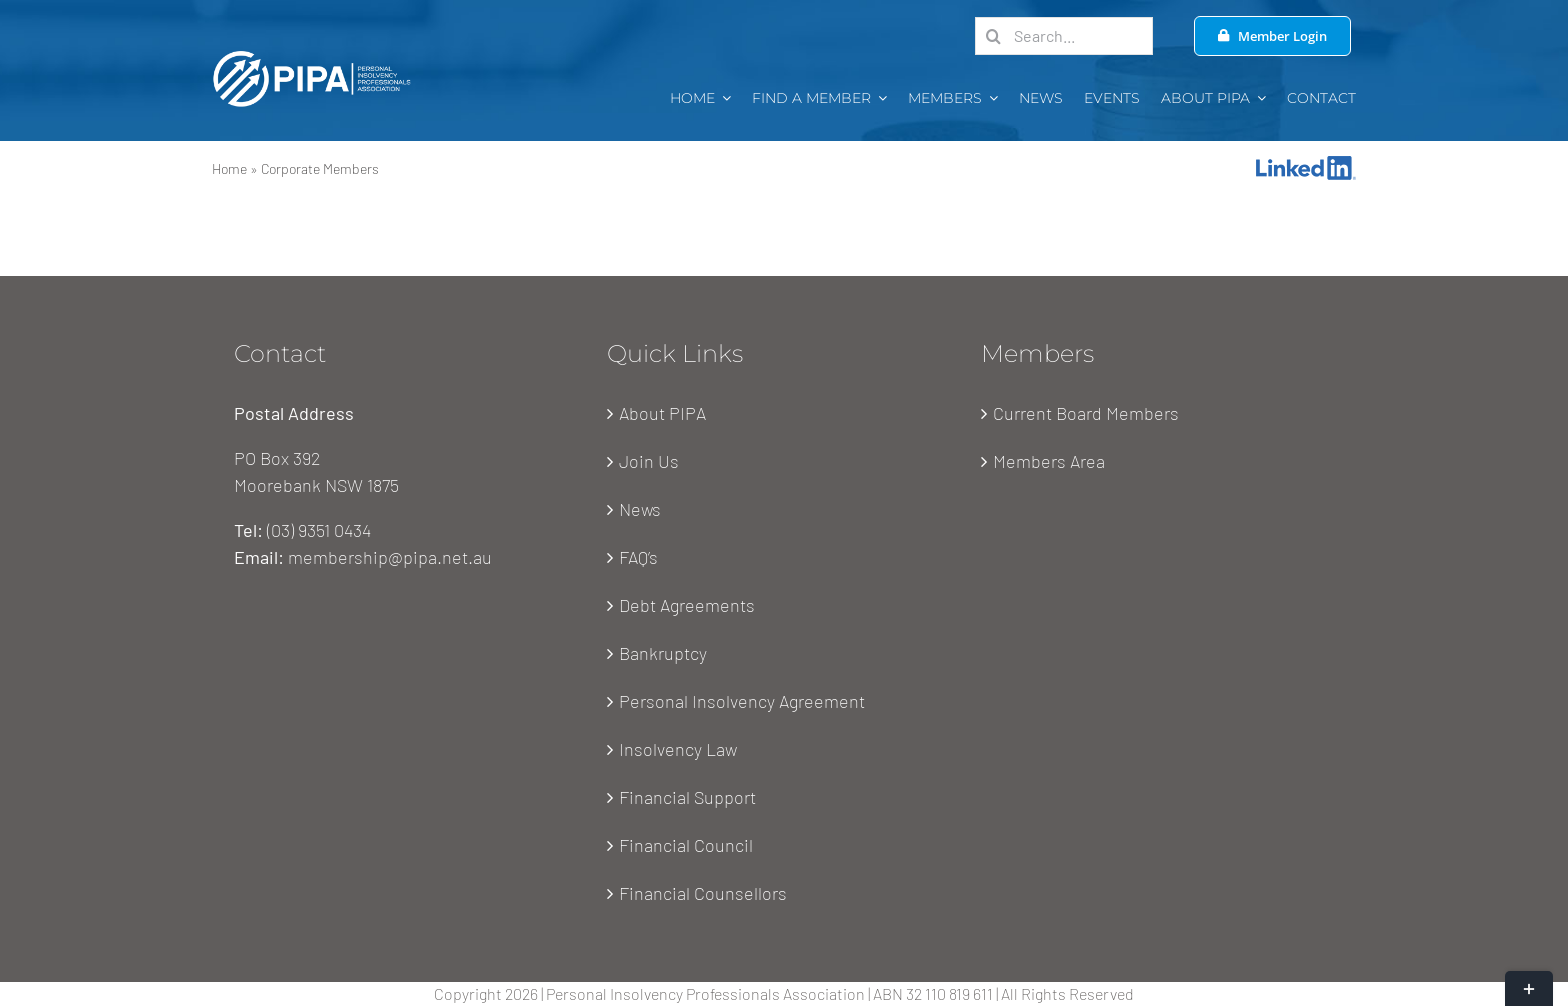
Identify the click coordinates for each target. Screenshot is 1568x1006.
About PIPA (662, 413)
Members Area (1049, 461)
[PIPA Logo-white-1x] (312, 56)
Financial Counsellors (703, 893)
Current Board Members (1086, 413)
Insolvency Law (678, 749)
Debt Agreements (687, 605)
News (640, 509)
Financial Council (686, 845)
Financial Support (687, 797)
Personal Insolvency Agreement (742, 701)
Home (229, 168)
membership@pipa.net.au (390, 557)
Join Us (649, 461)
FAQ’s (638, 557)
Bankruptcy (663, 653)
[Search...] (1064, 36)
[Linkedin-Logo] (1306, 165)
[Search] (994, 36)
